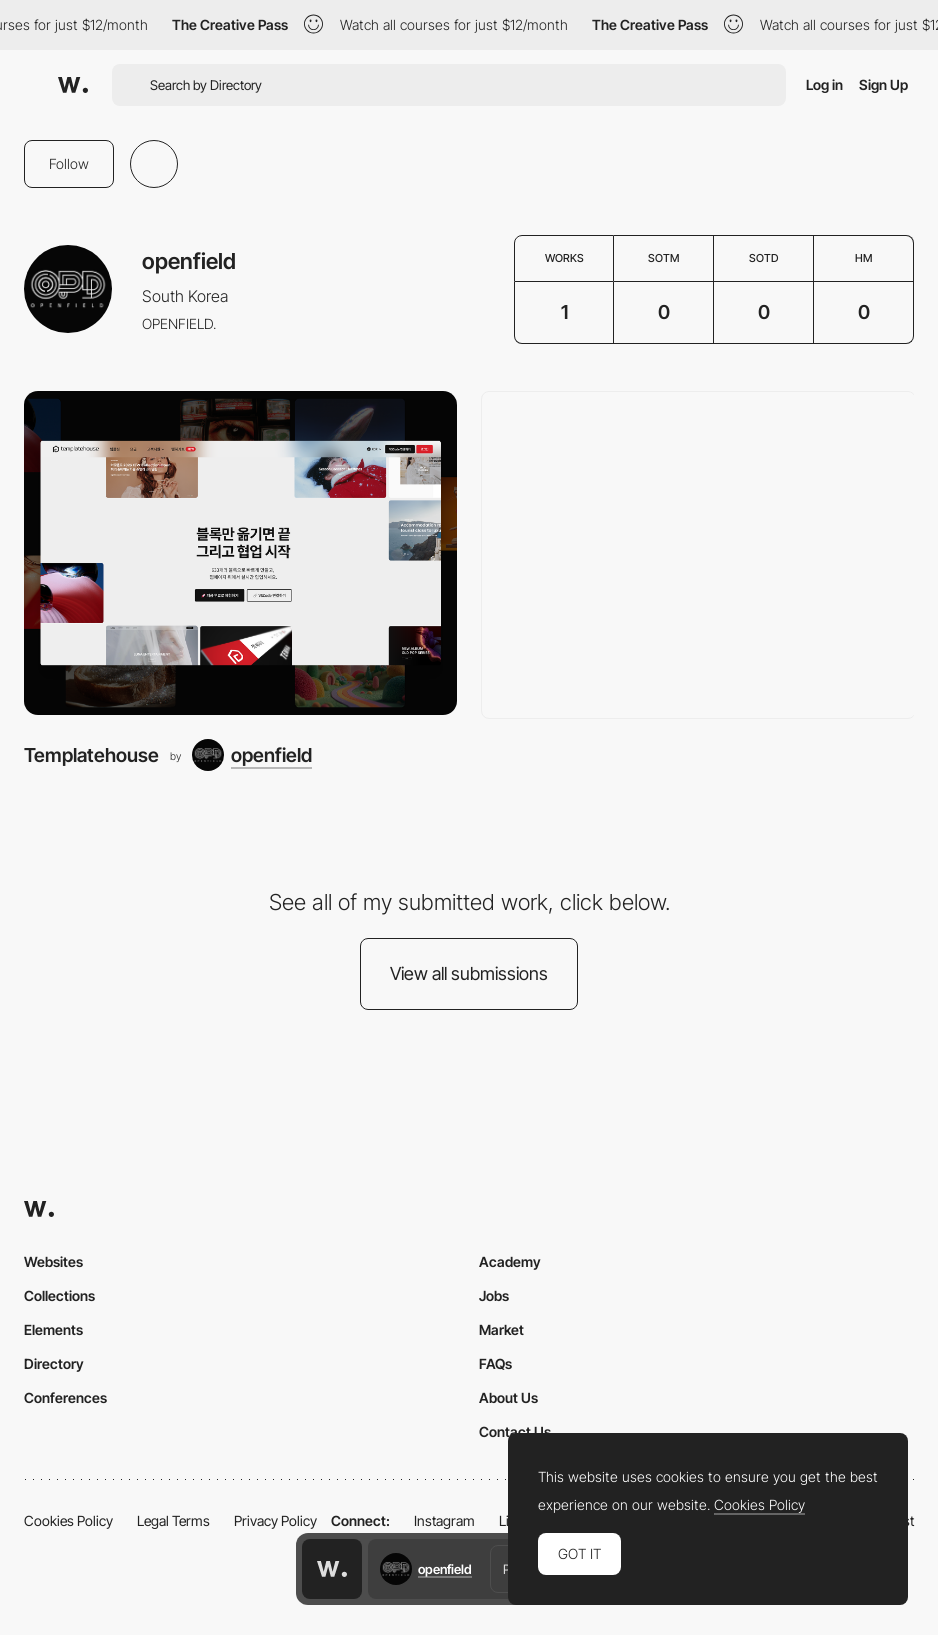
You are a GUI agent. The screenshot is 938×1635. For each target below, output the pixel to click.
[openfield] (252, 755)
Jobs (494, 1295)
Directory (54, 1363)
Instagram (444, 1520)
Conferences (65, 1397)
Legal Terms (173, 1520)
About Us (508, 1397)
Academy (510, 1261)
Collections (59, 1295)
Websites (53, 1261)
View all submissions (469, 973)
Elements (53, 1329)
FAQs (495, 1363)
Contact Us (515, 1431)
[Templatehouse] (240, 553)
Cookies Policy (68, 1520)
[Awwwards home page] (332, 1569)
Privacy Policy (275, 1520)
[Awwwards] (73, 85)
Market (501, 1329)
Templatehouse (91, 755)
